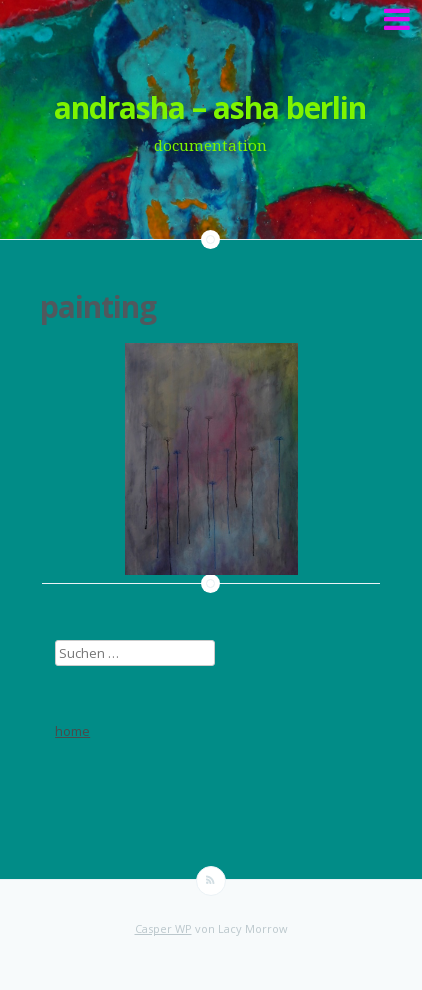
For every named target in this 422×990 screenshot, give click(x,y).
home (72, 731)
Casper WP (163, 928)
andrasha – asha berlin (210, 107)
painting (98, 306)
